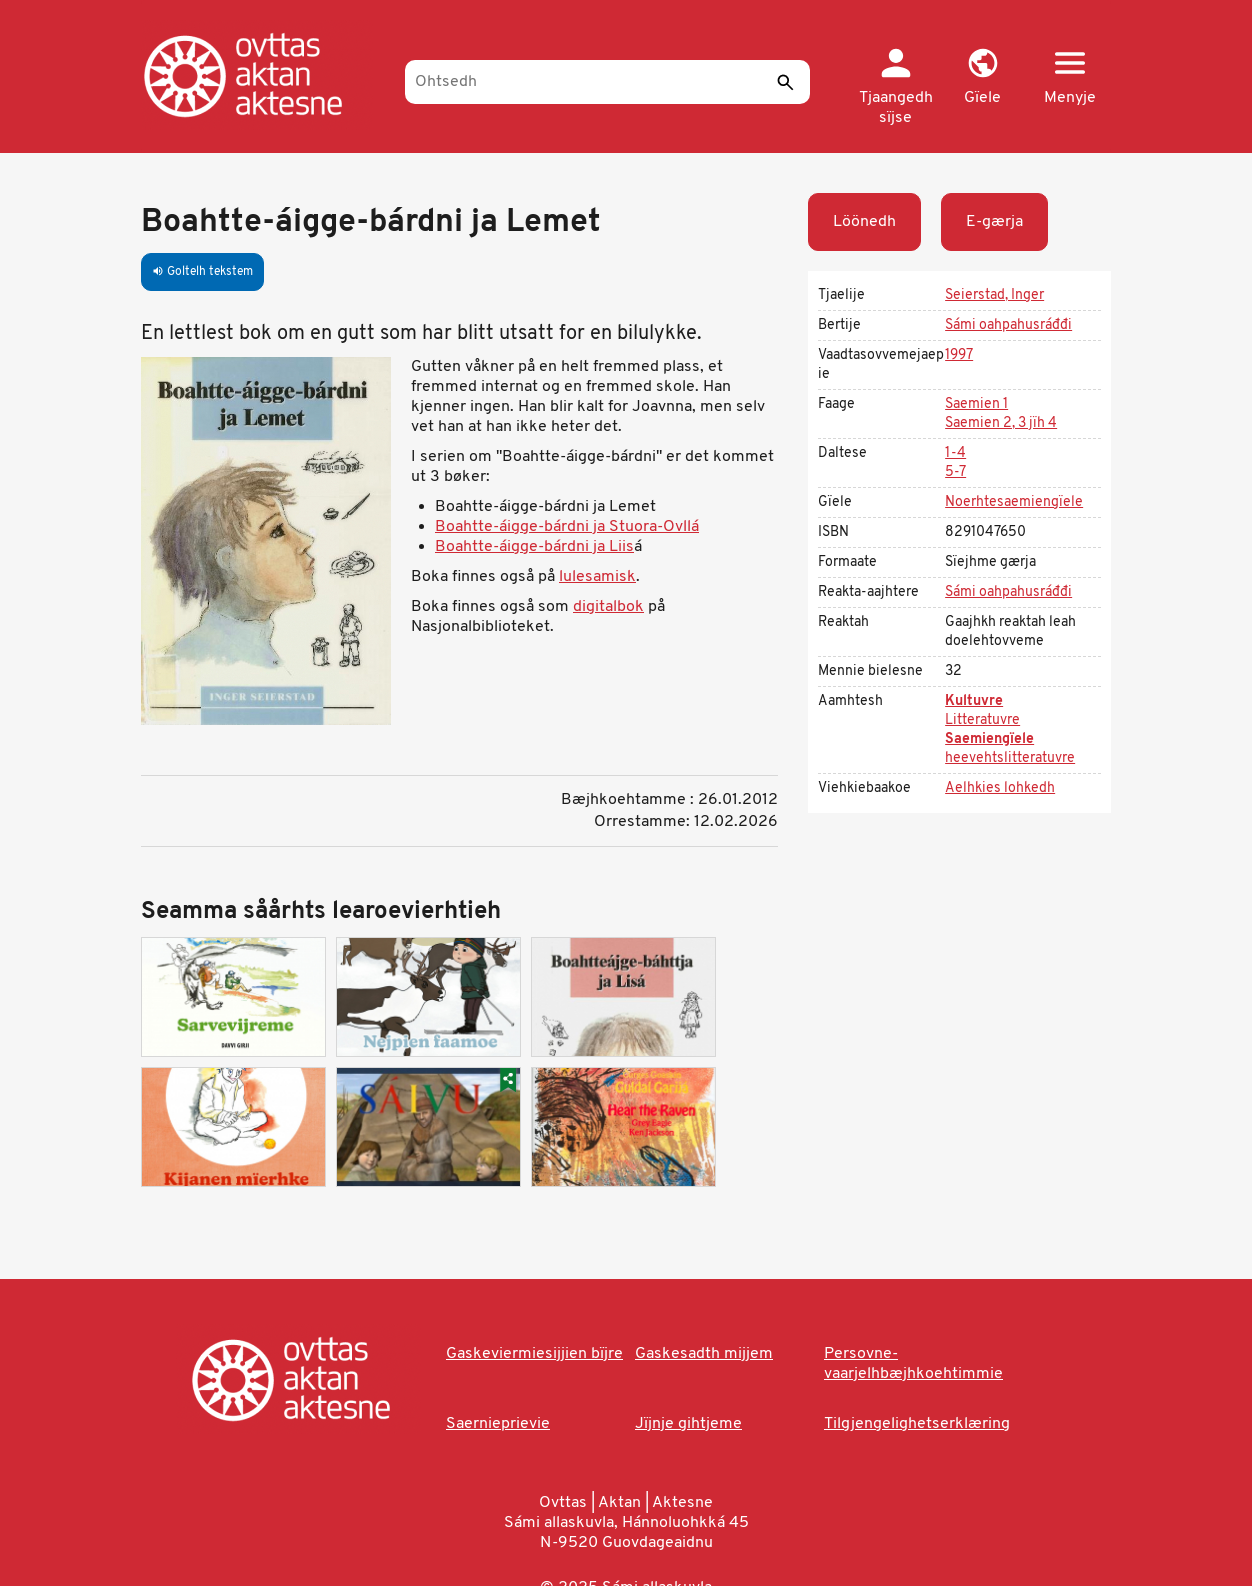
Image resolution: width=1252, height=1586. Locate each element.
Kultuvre (974, 701)
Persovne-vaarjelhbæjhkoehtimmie (913, 1364)
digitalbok (608, 607)
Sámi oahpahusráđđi (1008, 325)
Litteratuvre (982, 720)
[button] (982, 78)
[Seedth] (785, 82)
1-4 (955, 453)
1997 (959, 355)
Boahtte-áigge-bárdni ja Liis (534, 547)
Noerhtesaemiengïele (1014, 502)
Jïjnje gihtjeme (688, 1424)
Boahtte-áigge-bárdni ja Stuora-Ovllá (567, 527)
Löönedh (864, 222)
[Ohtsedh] (607, 82)
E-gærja (994, 222)
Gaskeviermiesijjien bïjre (534, 1354)
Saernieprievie (498, 1424)
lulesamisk (597, 577)
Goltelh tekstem (202, 272)
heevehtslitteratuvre (1010, 758)
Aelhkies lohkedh (1000, 788)
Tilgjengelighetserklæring (917, 1424)
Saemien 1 (976, 404)
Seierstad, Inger (994, 295)
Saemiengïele (989, 739)
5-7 (955, 472)
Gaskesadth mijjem (704, 1354)
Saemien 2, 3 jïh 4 (1001, 423)
